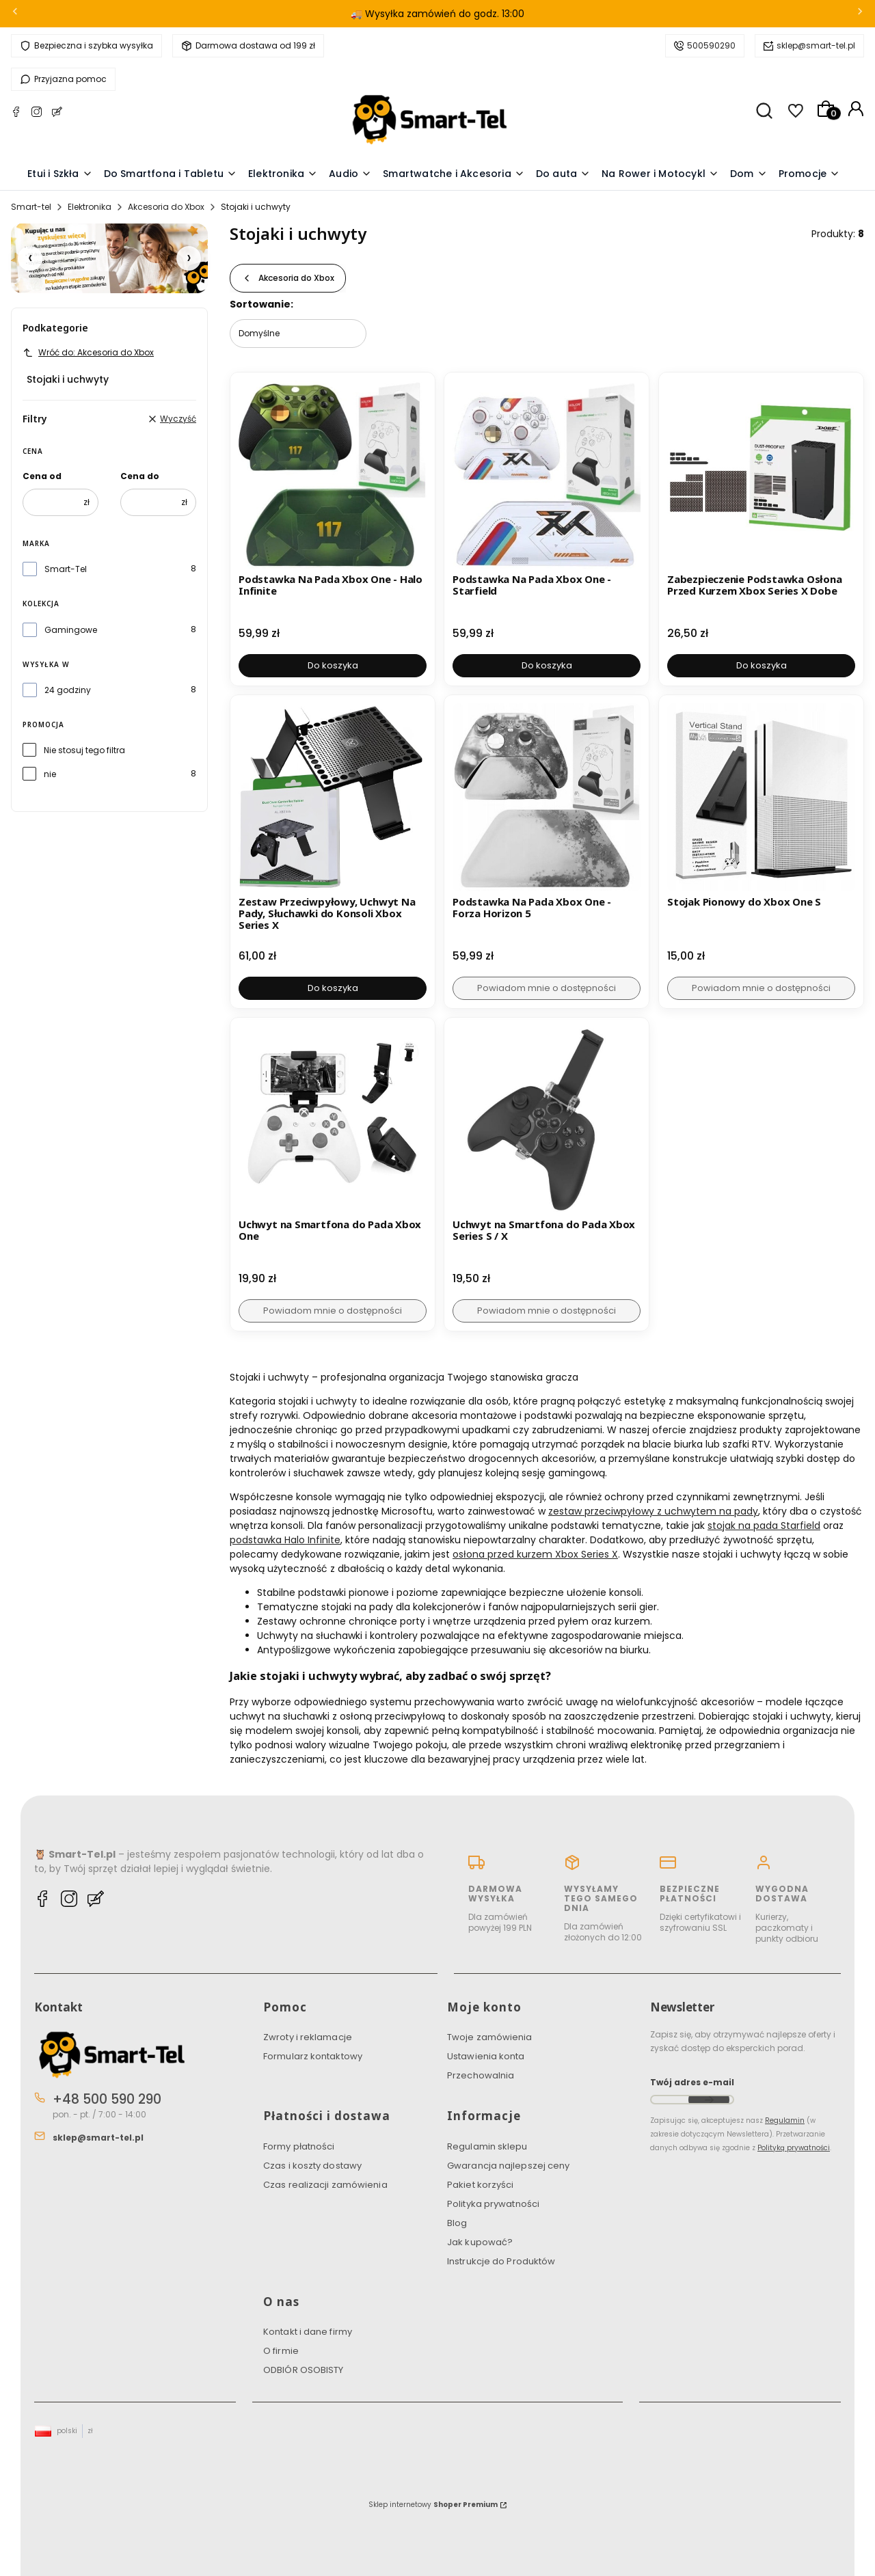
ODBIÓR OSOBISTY (303, 2369)
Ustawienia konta (486, 2056)
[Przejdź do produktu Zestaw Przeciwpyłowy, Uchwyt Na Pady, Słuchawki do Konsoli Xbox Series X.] (333, 797)
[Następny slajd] (188, 258)
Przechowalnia (480, 2075)
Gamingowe (70, 630)
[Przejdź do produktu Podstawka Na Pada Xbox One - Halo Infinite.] (333, 475)
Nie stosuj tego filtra (84, 750)
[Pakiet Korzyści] (109, 258)
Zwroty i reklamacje (307, 2037)
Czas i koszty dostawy (312, 2165)
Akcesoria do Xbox (166, 207)
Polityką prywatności (793, 2148)
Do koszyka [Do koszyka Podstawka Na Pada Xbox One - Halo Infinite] (333, 665)
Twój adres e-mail (692, 2082)
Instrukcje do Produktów (501, 2261)
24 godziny (67, 690)
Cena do (139, 476)
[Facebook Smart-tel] (16, 114)
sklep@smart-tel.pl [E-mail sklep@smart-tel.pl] (98, 2137)
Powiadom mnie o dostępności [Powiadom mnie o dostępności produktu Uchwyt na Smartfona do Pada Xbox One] (332, 1311)
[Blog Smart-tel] (57, 114)
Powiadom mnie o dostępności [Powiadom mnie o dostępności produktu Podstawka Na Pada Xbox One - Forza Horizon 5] (546, 987)
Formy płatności (299, 2146)
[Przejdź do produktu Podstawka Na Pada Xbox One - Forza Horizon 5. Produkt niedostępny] (547, 797)
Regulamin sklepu (487, 2146)
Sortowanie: (261, 304)
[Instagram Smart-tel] (36, 114)
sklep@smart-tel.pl (816, 45)
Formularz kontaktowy (312, 2056)
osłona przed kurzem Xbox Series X (535, 1554)
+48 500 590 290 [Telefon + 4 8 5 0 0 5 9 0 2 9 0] (107, 2099)
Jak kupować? (480, 2242)
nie (50, 774)
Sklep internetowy (433, 2504)
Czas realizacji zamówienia (325, 2184)
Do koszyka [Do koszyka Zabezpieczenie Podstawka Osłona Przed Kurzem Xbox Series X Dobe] (761, 665)
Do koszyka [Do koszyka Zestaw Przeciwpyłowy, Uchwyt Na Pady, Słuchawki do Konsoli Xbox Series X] (333, 987)
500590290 (711, 45)
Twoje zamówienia (490, 2037)
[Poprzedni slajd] (30, 258)
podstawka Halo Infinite (285, 1540)
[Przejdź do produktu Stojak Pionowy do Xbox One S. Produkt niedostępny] (761, 797)
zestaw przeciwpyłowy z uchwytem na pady (653, 1511)
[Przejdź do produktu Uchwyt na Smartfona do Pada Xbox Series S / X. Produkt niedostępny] (547, 1120)
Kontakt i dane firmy (307, 2331)
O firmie (281, 2350)
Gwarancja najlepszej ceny (508, 2165)
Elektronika (89, 207)
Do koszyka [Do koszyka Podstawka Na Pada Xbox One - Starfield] (547, 665)
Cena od (42, 476)
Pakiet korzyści (480, 2184)
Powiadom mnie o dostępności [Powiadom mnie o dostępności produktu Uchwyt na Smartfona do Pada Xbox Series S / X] (546, 1311)
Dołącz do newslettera (708, 2099)
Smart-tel (31, 207)
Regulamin (785, 2120)
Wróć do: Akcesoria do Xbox (88, 352)
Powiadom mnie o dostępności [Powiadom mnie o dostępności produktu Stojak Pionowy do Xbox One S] (761, 987)
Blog (457, 2222)
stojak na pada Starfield (764, 1525)
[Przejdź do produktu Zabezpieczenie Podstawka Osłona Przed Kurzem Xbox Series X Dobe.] (761, 475)
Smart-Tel (65, 569)
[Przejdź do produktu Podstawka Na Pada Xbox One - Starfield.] (547, 475)
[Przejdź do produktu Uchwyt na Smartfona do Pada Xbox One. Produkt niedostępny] (333, 1120)
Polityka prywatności (493, 2203)
